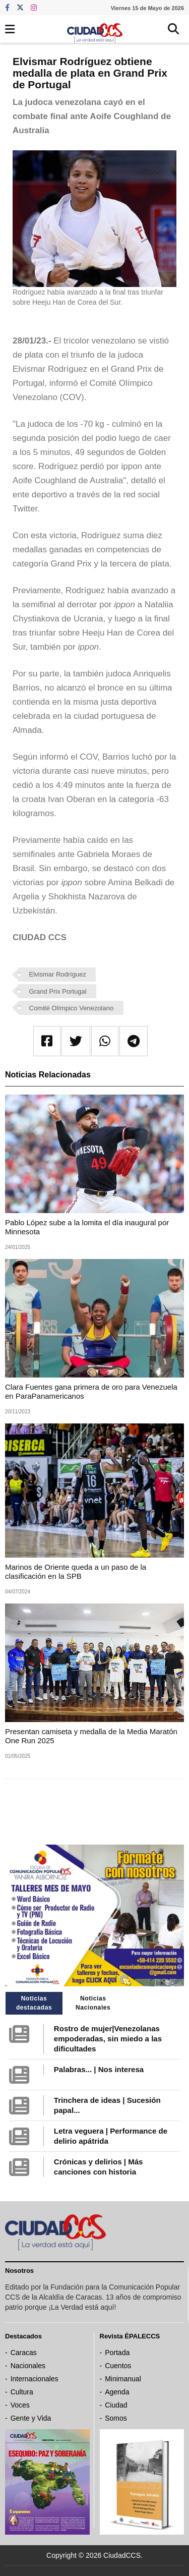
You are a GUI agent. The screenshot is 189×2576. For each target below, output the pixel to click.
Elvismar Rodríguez (57, 974)
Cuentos (118, 2366)
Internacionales (34, 2379)
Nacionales (28, 2366)
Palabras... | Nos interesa (99, 2069)
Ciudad (116, 2405)
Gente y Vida (31, 2418)
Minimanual (123, 2379)
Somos (116, 2418)
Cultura (22, 2392)
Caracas (24, 2353)
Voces (20, 2405)
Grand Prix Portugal (58, 991)
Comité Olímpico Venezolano (71, 1008)
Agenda (117, 2392)
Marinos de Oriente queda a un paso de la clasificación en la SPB (75, 1571)
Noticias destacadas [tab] (34, 2003)
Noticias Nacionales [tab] (93, 2003)
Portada (117, 2353)
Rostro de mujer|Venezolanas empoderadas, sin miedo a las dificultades (108, 2038)
